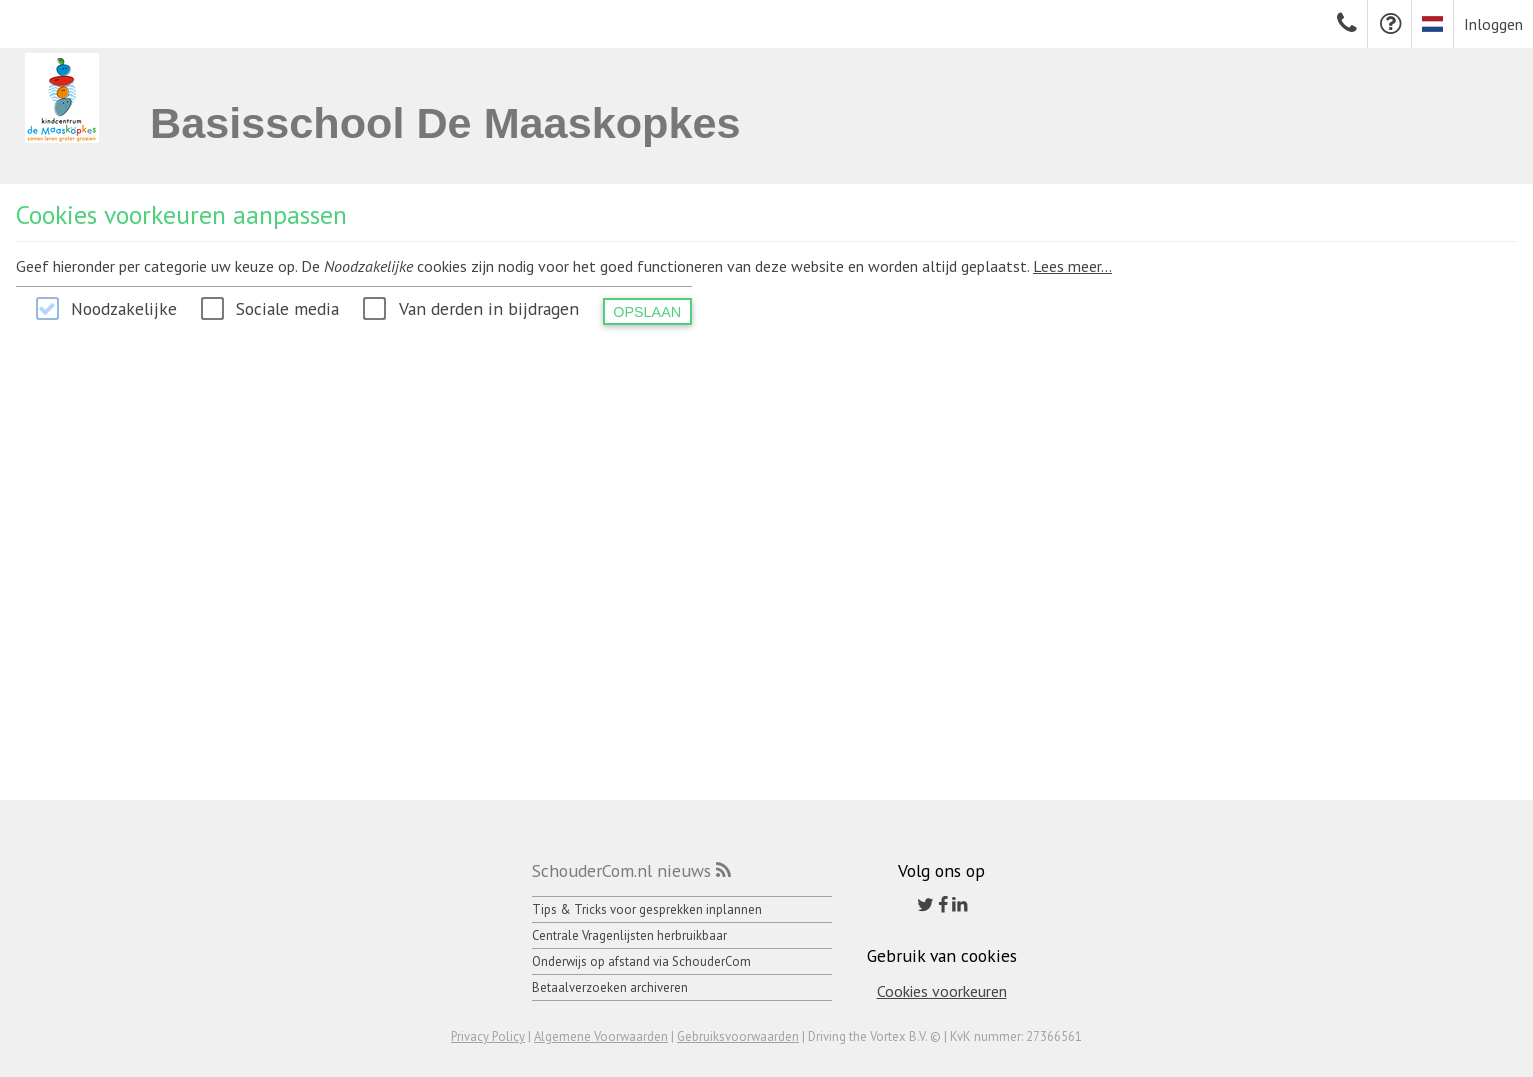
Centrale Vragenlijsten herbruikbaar (629, 935)
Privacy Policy (488, 1036)
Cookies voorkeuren (942, 991)
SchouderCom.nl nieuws (621, 870)
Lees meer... (1072, 266)
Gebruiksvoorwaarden (738, 1036)
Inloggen (1493, 24)
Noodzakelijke (124, 308)
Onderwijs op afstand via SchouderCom (641, 961)
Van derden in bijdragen (489, 308)
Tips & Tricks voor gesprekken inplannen (647, 909)
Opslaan (647, 312)
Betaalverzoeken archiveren (610, 987)
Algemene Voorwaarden (601, 1036)
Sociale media (287, 308)
